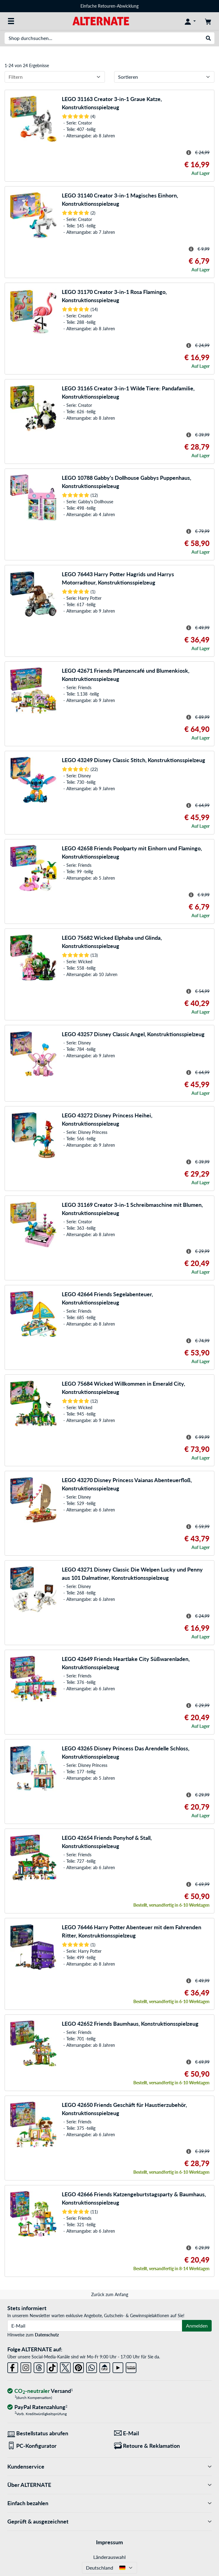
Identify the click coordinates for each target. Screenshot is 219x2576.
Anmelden (197, 2325)
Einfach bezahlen (109, 2503)
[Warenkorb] (208, 21)
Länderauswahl (109, 2557)
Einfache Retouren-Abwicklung (109, 6)
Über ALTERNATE (109, 2485)
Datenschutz (47, 2334)
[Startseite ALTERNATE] (100, 21)
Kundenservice (109, 2466)
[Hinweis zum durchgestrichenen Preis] (188, 152)
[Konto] (190, 21)
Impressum (109, 2542)
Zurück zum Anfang (109, 2294)
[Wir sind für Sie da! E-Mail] (163, 2433)
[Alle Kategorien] (11, 21)
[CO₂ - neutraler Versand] (40, 2391)
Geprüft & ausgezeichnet (109, 2521)
